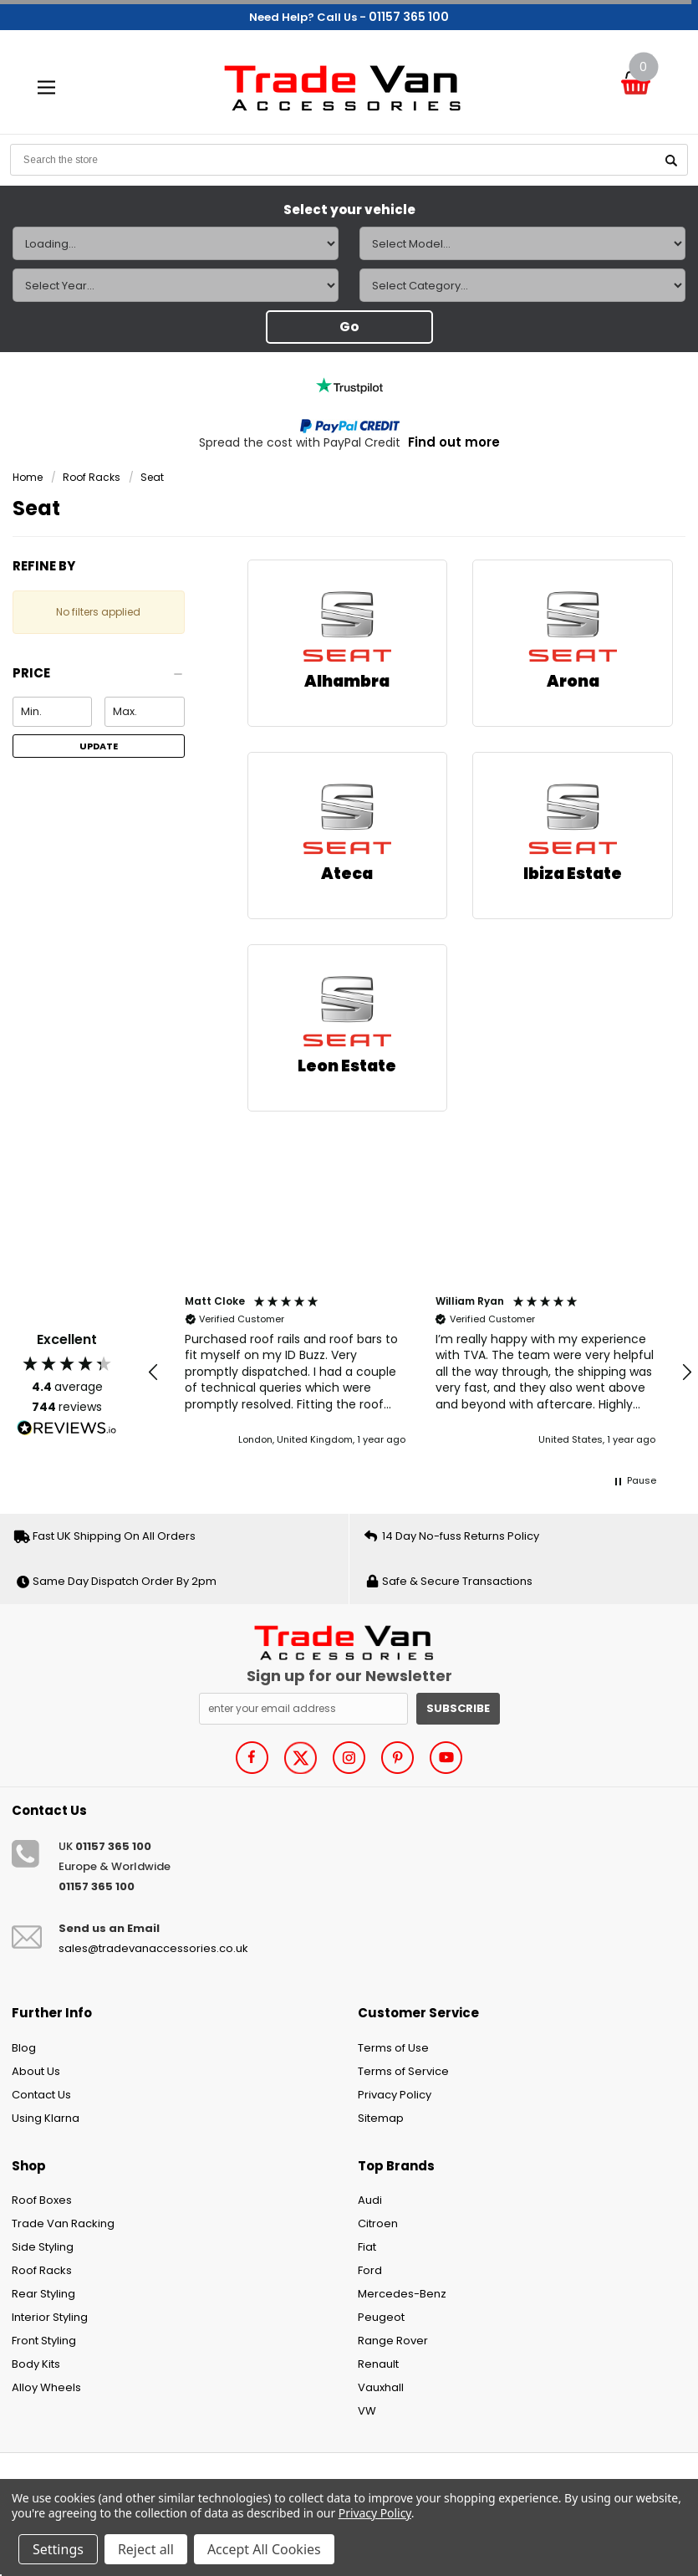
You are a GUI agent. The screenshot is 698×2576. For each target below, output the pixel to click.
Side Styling (43, 2247)
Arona (573, 681)
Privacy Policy (394, 2095)
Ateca (347, 873)
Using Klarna (45, 2118)
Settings (58, 2549)
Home (28, 477)
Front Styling (44, 2341)
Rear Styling (43, 2294)
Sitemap (381, 2118)
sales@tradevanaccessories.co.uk (153, 1948)
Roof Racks (91, 477)
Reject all (146, 2549)
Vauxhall (381, 2387)
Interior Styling (50, 2317)
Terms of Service (403, 2071)
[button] (99, 678)
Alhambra (347, 681)
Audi (370, 2200)
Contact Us (41, 2095)
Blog (24, 2048)
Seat (152, 477)
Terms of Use (393, 2048)
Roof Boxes (42, 2200)
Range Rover (393, 2341)
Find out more (454, 442)
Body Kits (36, 2364)
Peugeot (381, 2317)
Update (98, 746)
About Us (36, 2071)
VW (367, 2411)
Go (349, 326)
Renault (378, 2364)
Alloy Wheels (46, 2387)
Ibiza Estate (572, 873)
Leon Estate (347, 1066)
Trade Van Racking (63, 2223)
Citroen (378, 2223)
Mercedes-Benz (402, 2294)
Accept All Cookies (264, 2549)
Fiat (367, 2247)
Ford (370, 2270)
